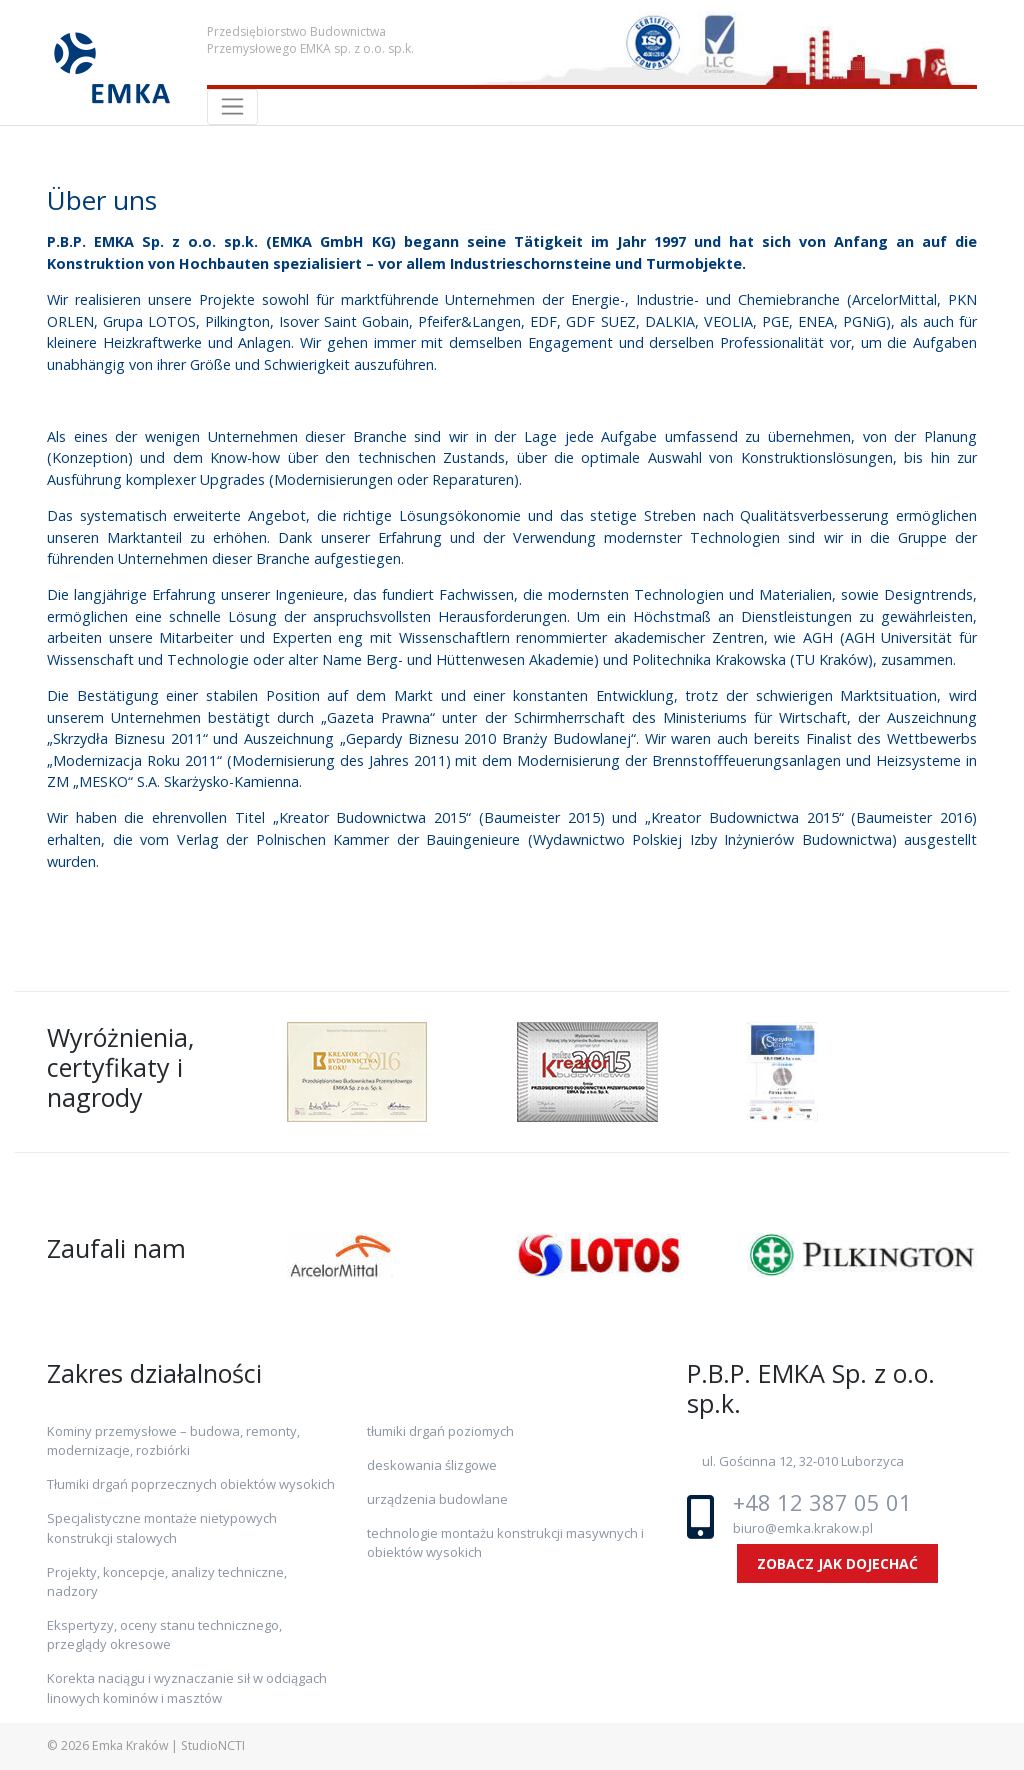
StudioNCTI (213, 1745)
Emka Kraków (130, 1745)
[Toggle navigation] (232, 107)
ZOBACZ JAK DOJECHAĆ (837, 1563)
